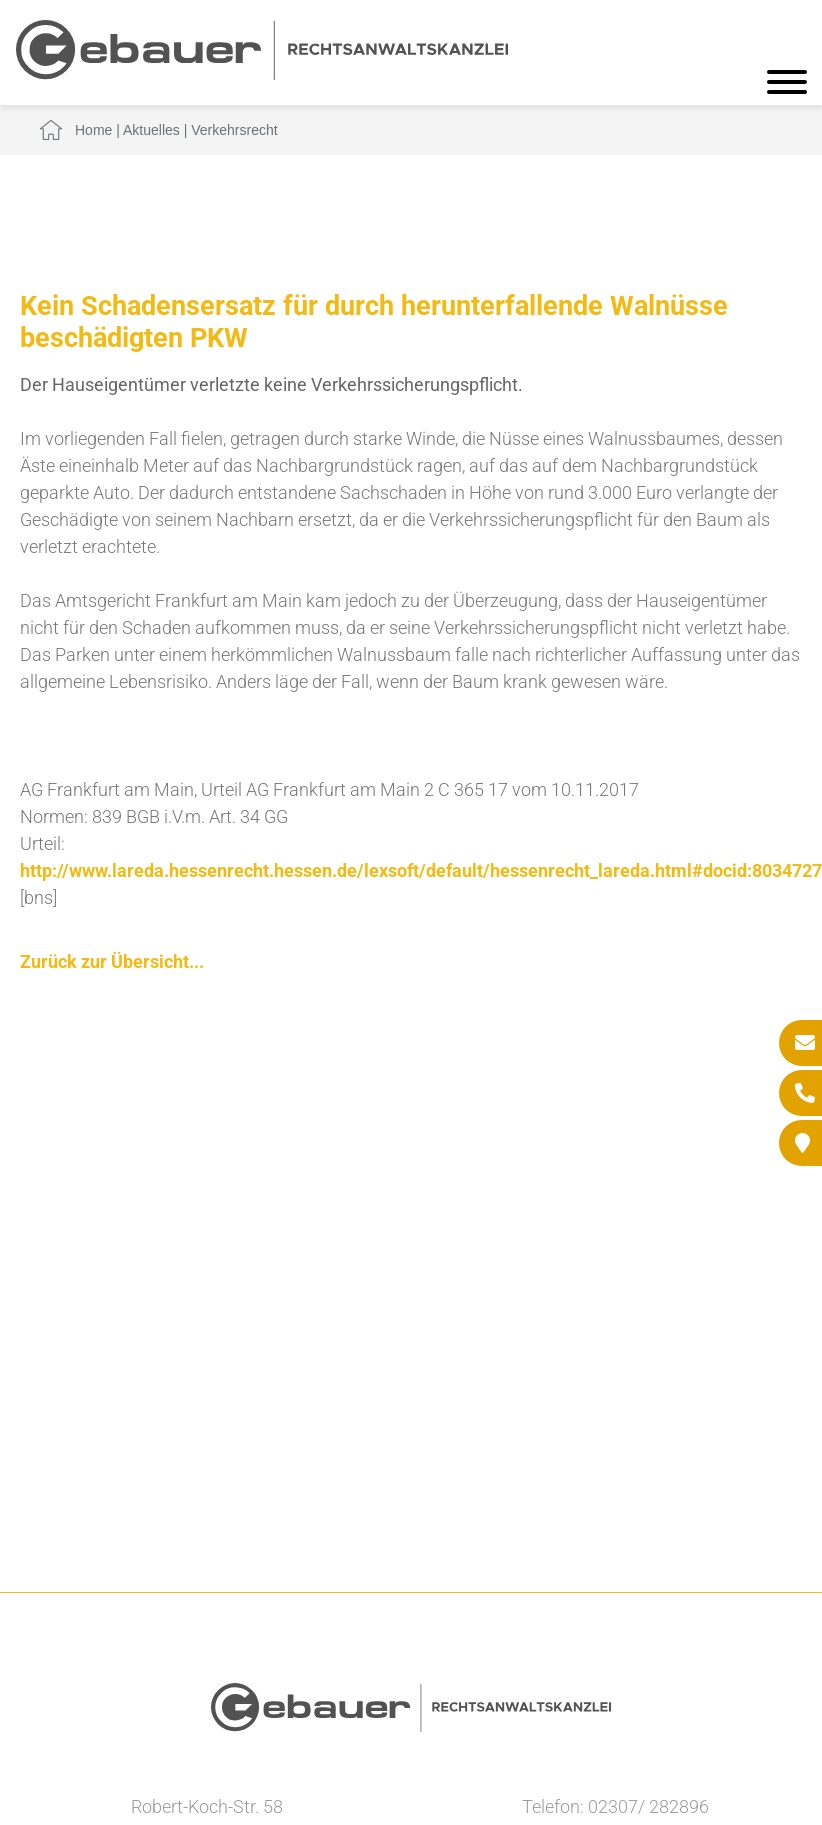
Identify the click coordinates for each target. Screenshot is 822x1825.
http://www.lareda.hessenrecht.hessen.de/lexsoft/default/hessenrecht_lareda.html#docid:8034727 (421, 870)
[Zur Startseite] (262, 73)
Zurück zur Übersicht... (112, 961)
